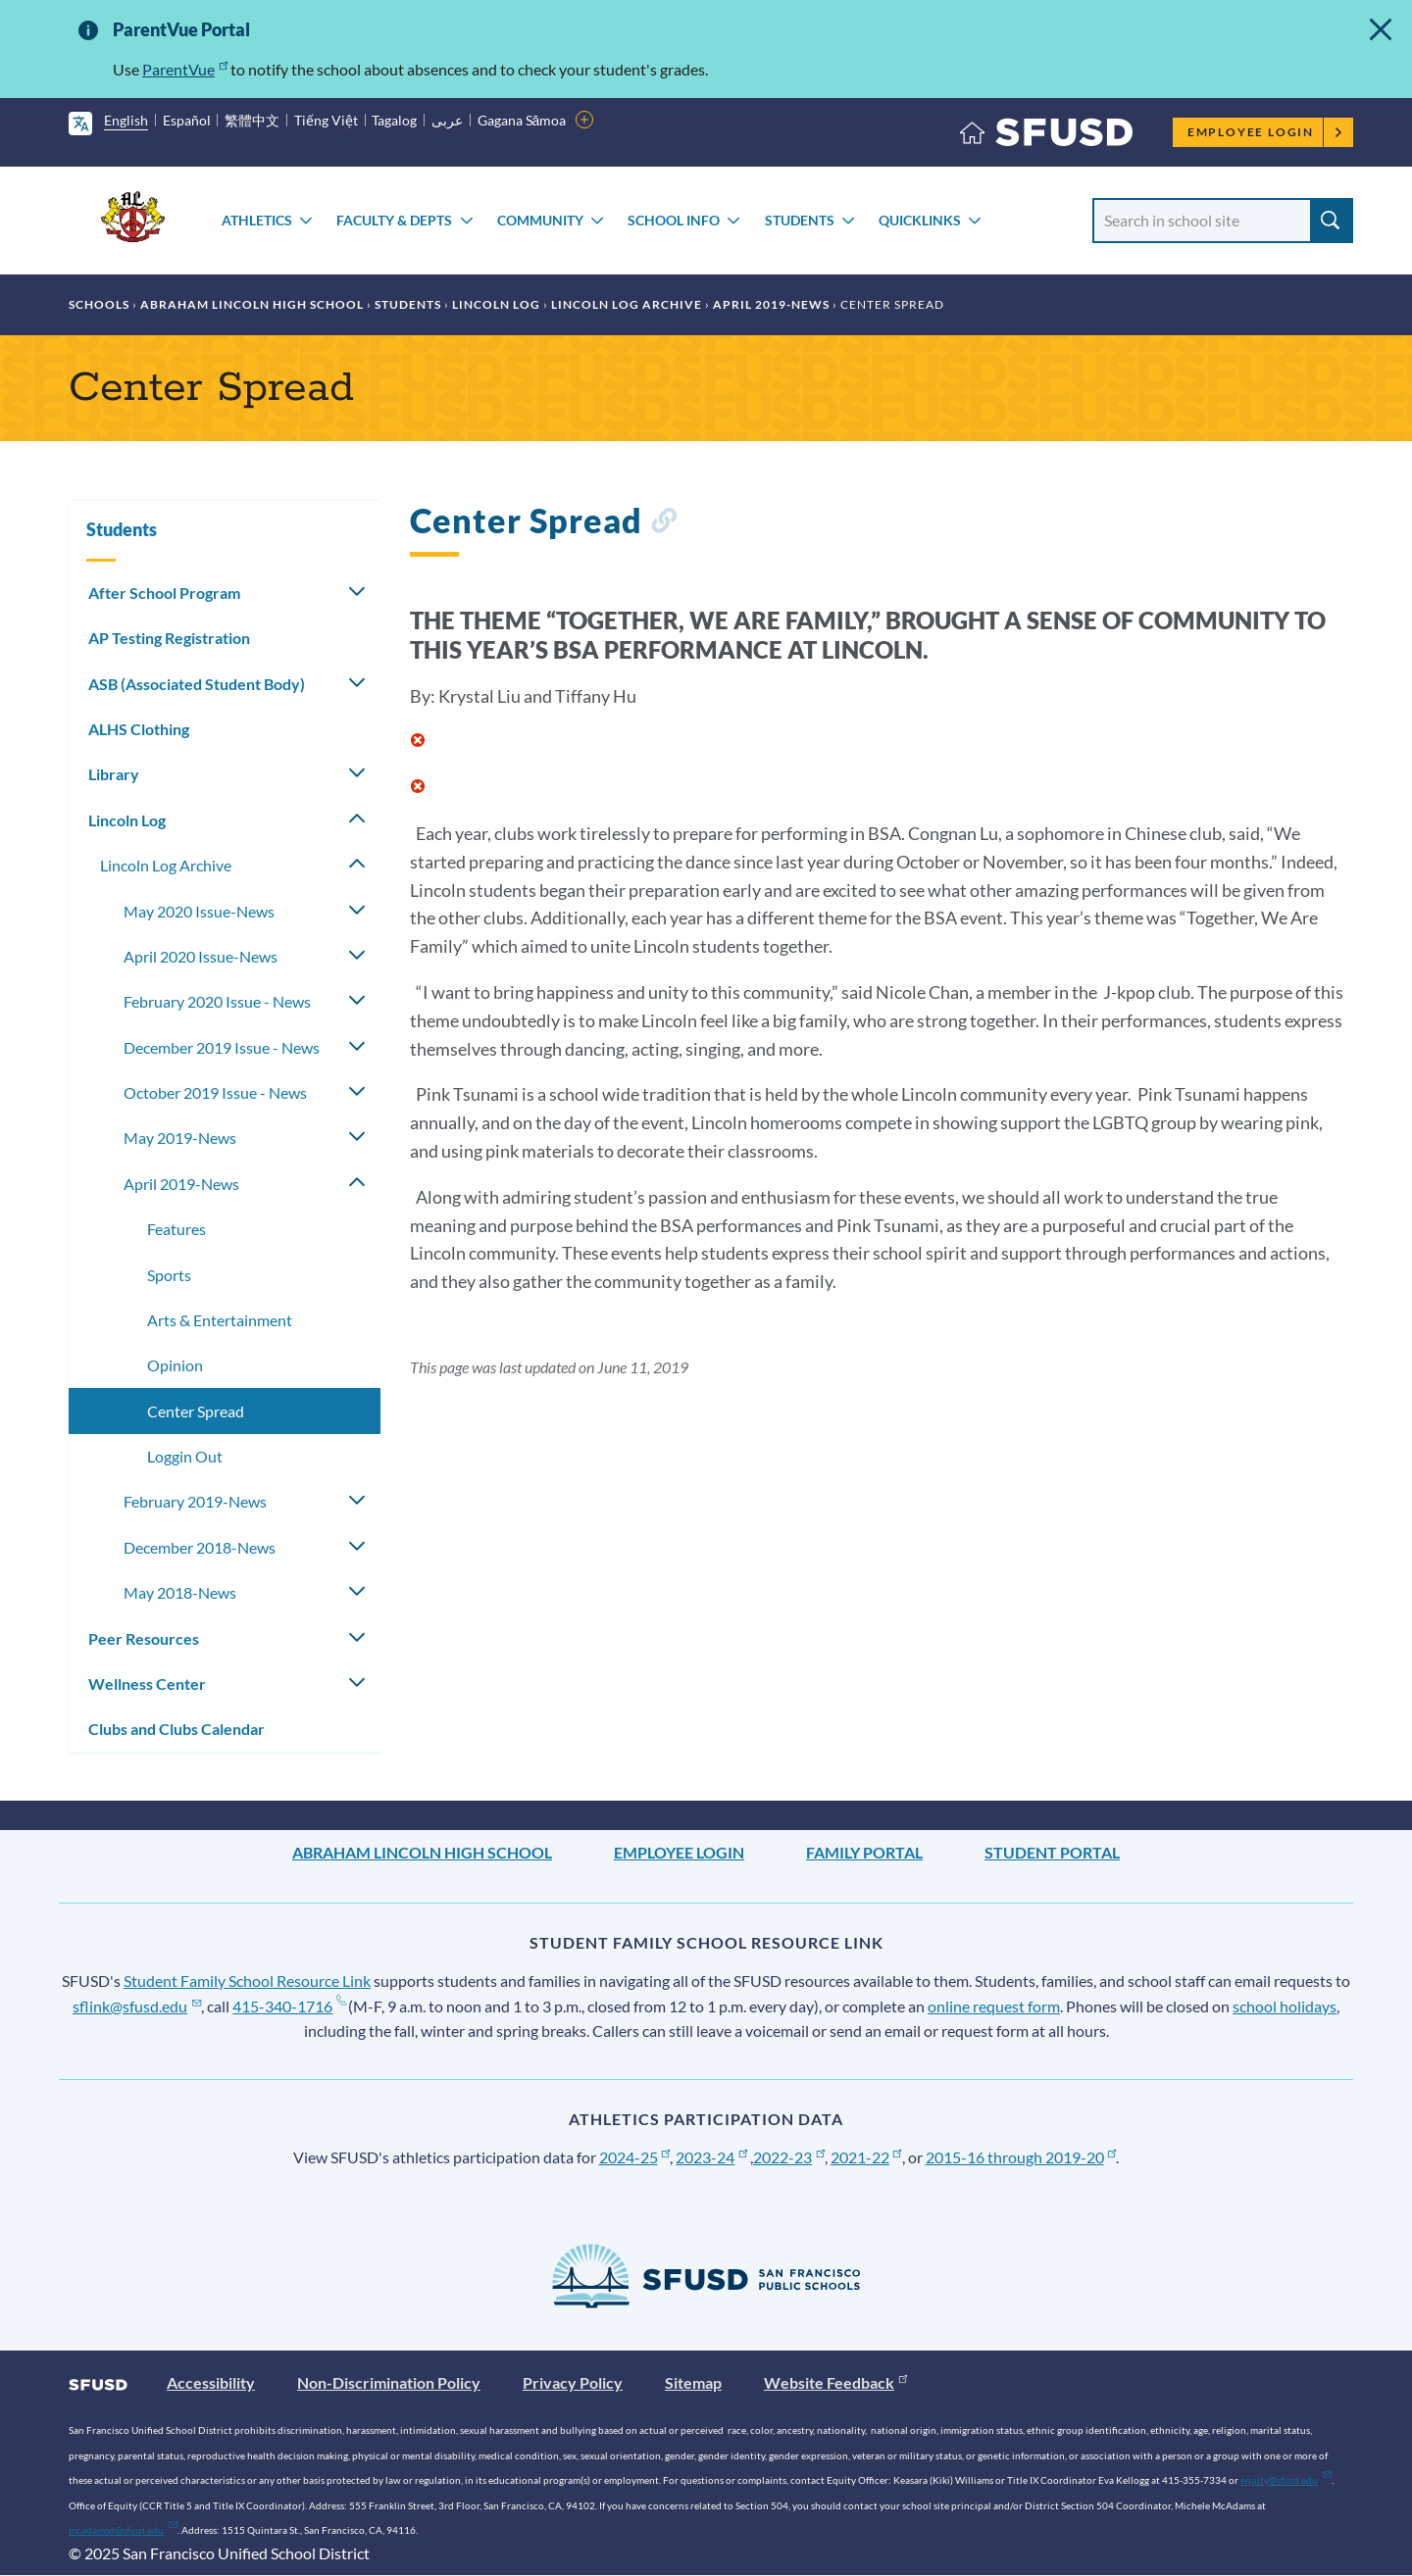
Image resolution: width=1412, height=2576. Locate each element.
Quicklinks (920, 220)
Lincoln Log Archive (626, 304)
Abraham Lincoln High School (252, 304)
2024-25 (635, 2157)
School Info (674, 220)
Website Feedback (835, 2382)
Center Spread (195, 1411)
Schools (99, 304)
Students (799, 220)
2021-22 (866, 2157)
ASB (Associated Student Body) (196, 683)
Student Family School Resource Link (247, 1980)
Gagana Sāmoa (522, 120)
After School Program (164, 592)
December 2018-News (200, 1547)
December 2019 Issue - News (222, 1047)
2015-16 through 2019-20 (1021, 2157)
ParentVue (184, 69)
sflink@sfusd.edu (137, 2006)
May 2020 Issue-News (199, 911)
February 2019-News (195, 1501)
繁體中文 (252, 120)
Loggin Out (185, 1456)
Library (113, 774)
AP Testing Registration (169, 637)
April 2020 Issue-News (200, 956)
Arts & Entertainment (219, 1320)
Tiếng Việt (326, 120)
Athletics (257, 220)
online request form (994, 2006)
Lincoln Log (496, 304)
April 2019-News (771, 304)
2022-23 (789, 2157)
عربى (447, 120)
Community (540, 220)
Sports (169, 1274)
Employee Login (1265, 131)
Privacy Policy (573, 2382)
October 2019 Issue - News (215, 1092)
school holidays (1284, 2006)
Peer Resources (143, 1638)
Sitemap (693, 2382)
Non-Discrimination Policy (388, 2382)
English (126, 120)
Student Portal (1052, 1852)
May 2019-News (180, 1137)
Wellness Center (147, 1683)
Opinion (175, 1365)
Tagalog (394, 120)
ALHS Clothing (138, 728)
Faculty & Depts (394, 220)
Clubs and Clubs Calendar (176, 1728)
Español (187, 120)
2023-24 (711, 2157)
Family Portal (864, 1852)
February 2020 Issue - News (217, 1001)
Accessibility (211, 2382)
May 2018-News (180, 1592)
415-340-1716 (288, 2006)
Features (176, 1228)
